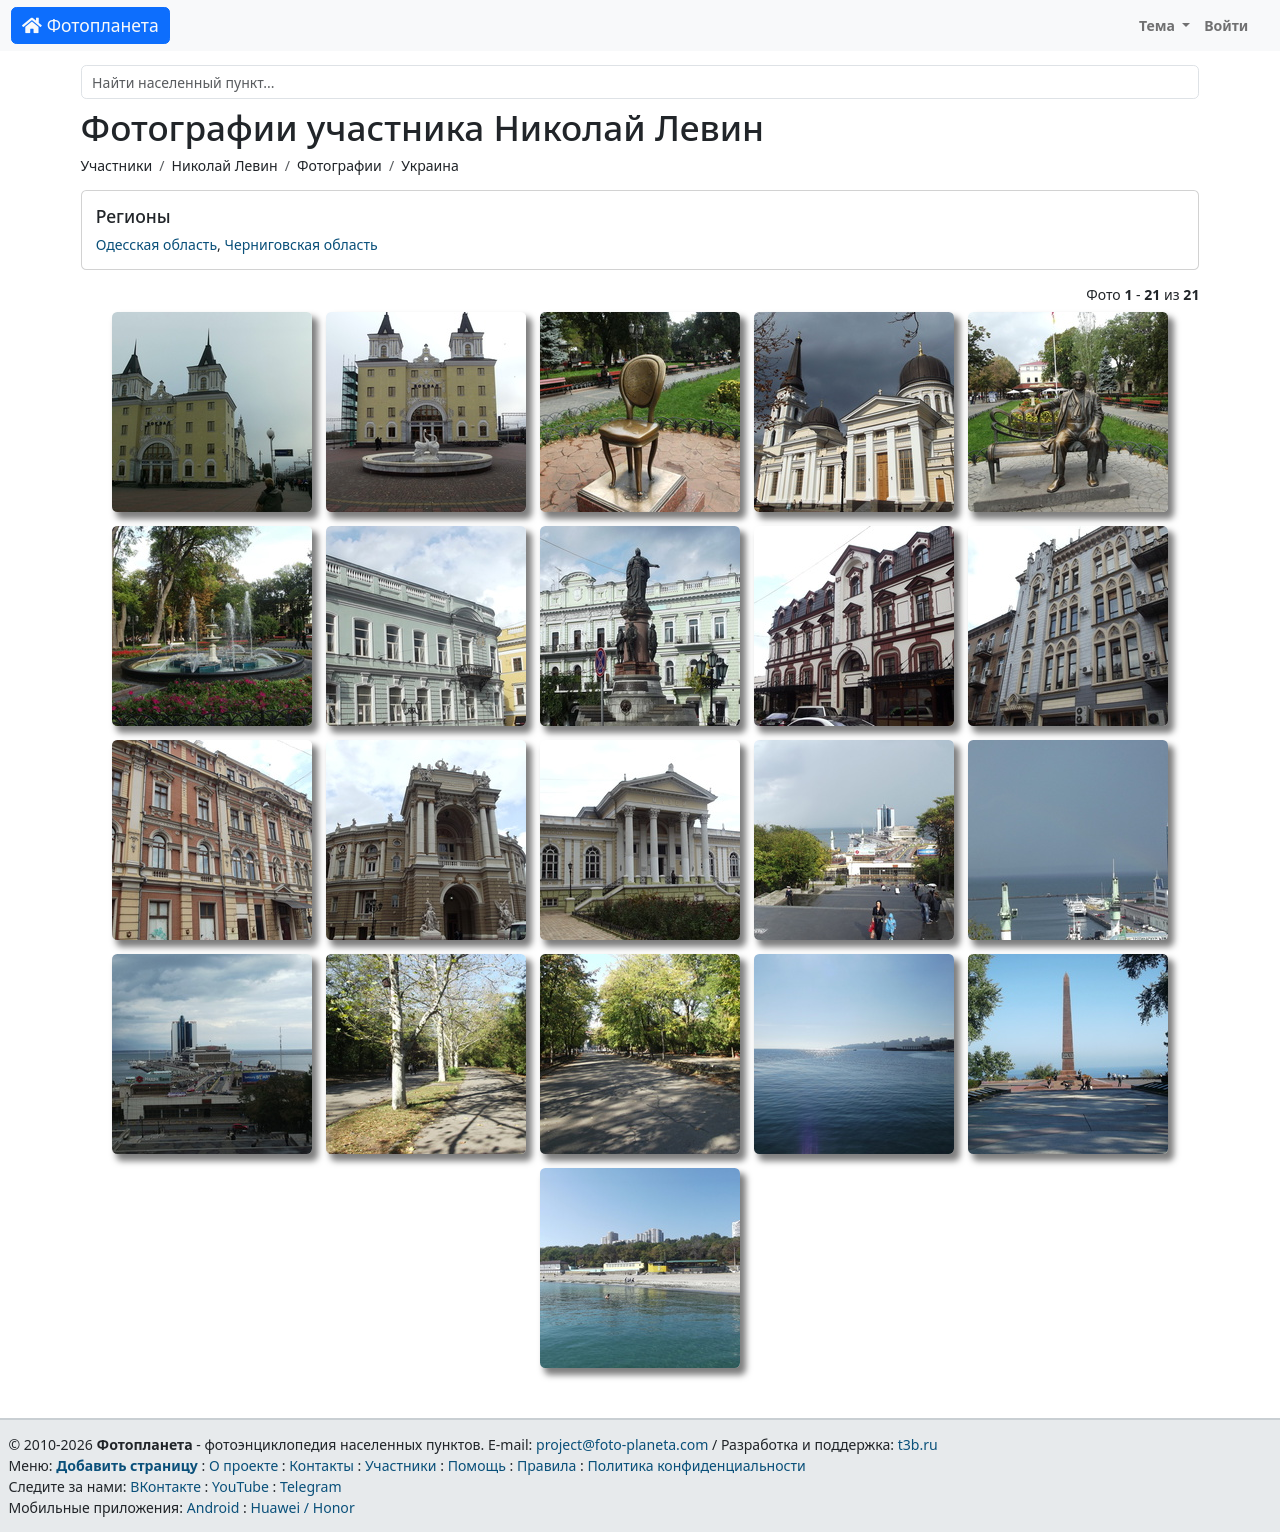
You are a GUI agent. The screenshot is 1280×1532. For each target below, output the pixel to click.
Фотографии (339, 165)
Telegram (311, 1486)
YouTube (240, 1486)
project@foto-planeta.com (622, 1444)
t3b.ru (918, 1444)
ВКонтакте (165, 1486)
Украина (430, 165)
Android (213, 1507)
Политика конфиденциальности (697, 1465)
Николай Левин (224, 165)
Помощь (477, 1465)
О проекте (243, 1465)
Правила (546, 1465)
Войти (1226, 25)
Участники (117, 165)
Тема (1159, 25)
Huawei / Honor (302, 1507)
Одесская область (156, 244)
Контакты (321, 1465)
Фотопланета (90, 25)
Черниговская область (301, 244)
